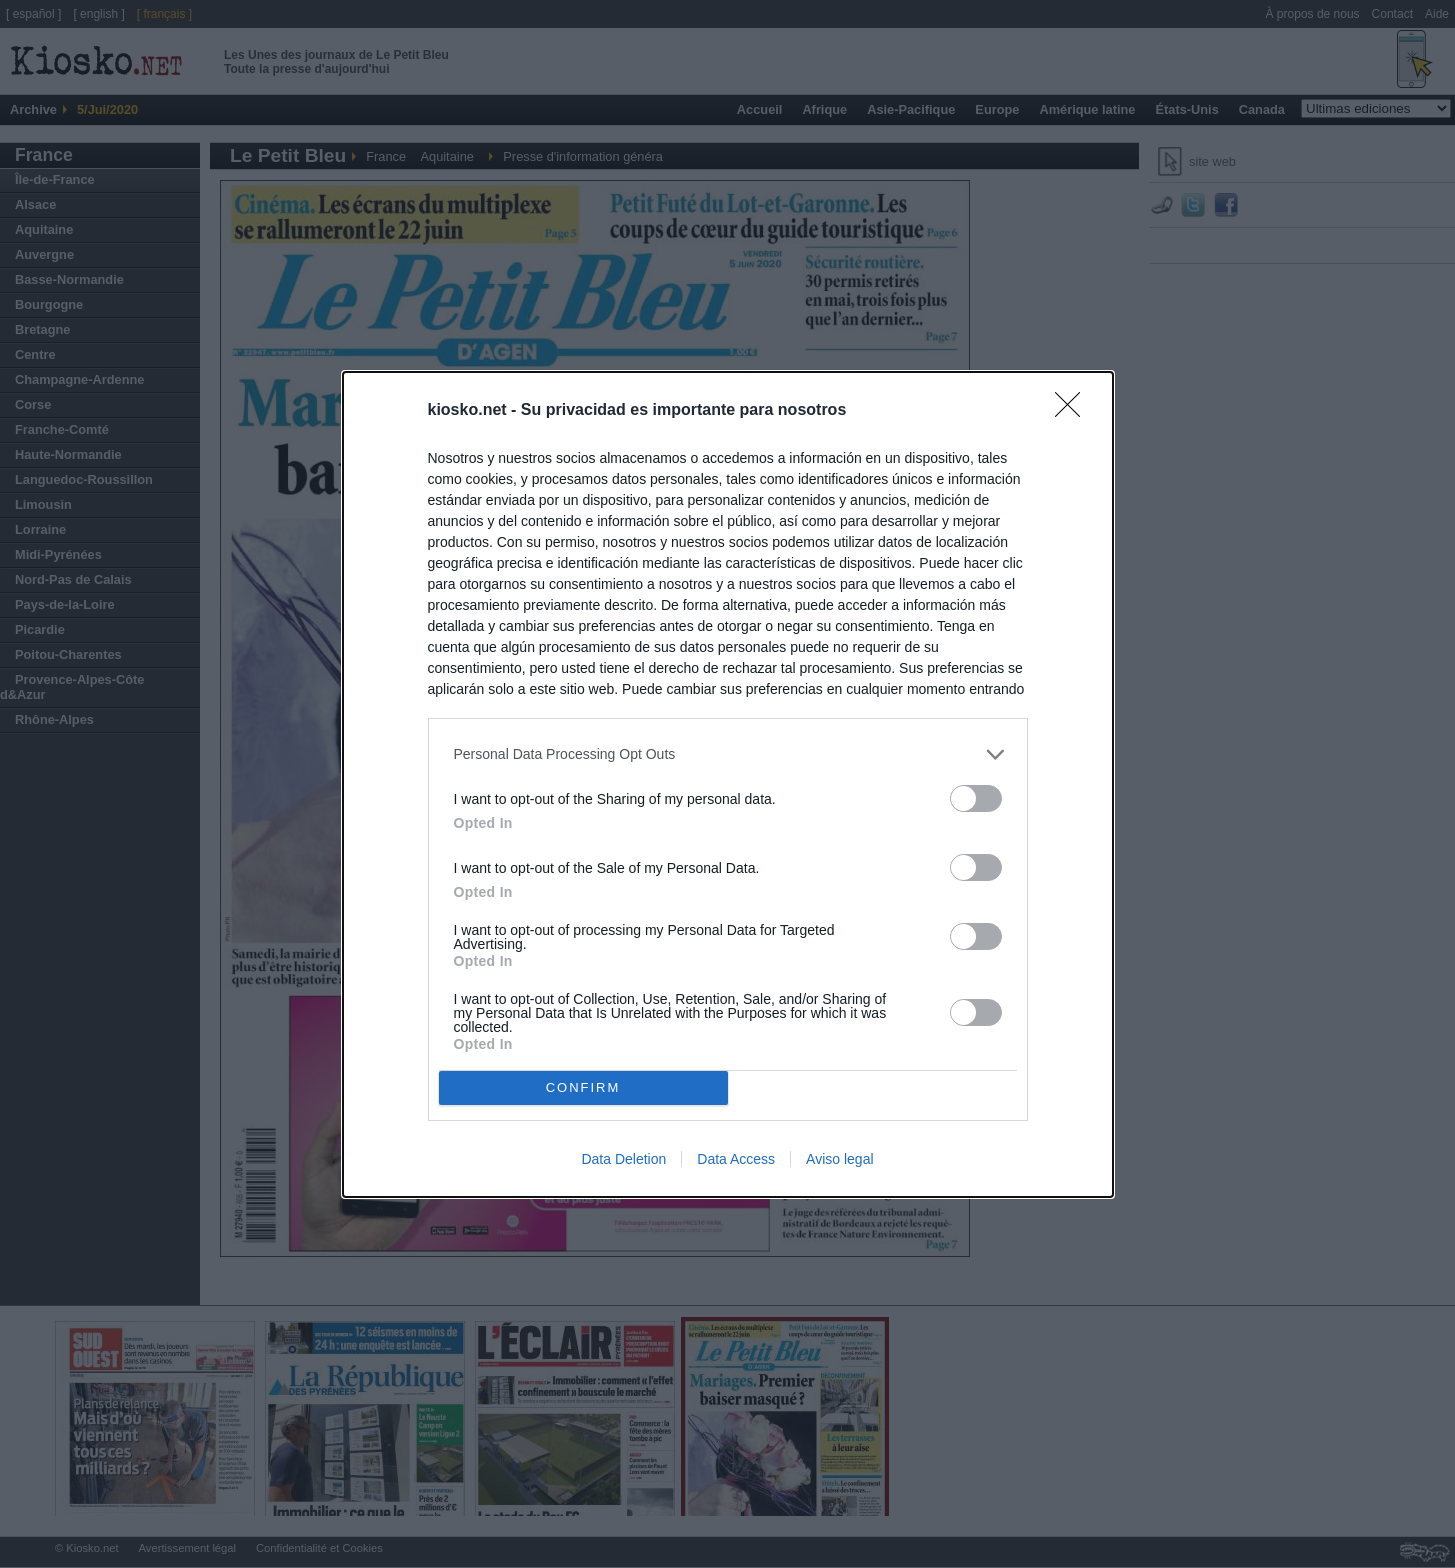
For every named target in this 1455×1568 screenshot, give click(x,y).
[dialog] (728, 784)
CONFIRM (583, 1086)
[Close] (1074, 411)
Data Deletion (623, 1159)
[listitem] (728, 754)
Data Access (736, 1159)
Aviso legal (839, 1159)
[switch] (976, 798)
